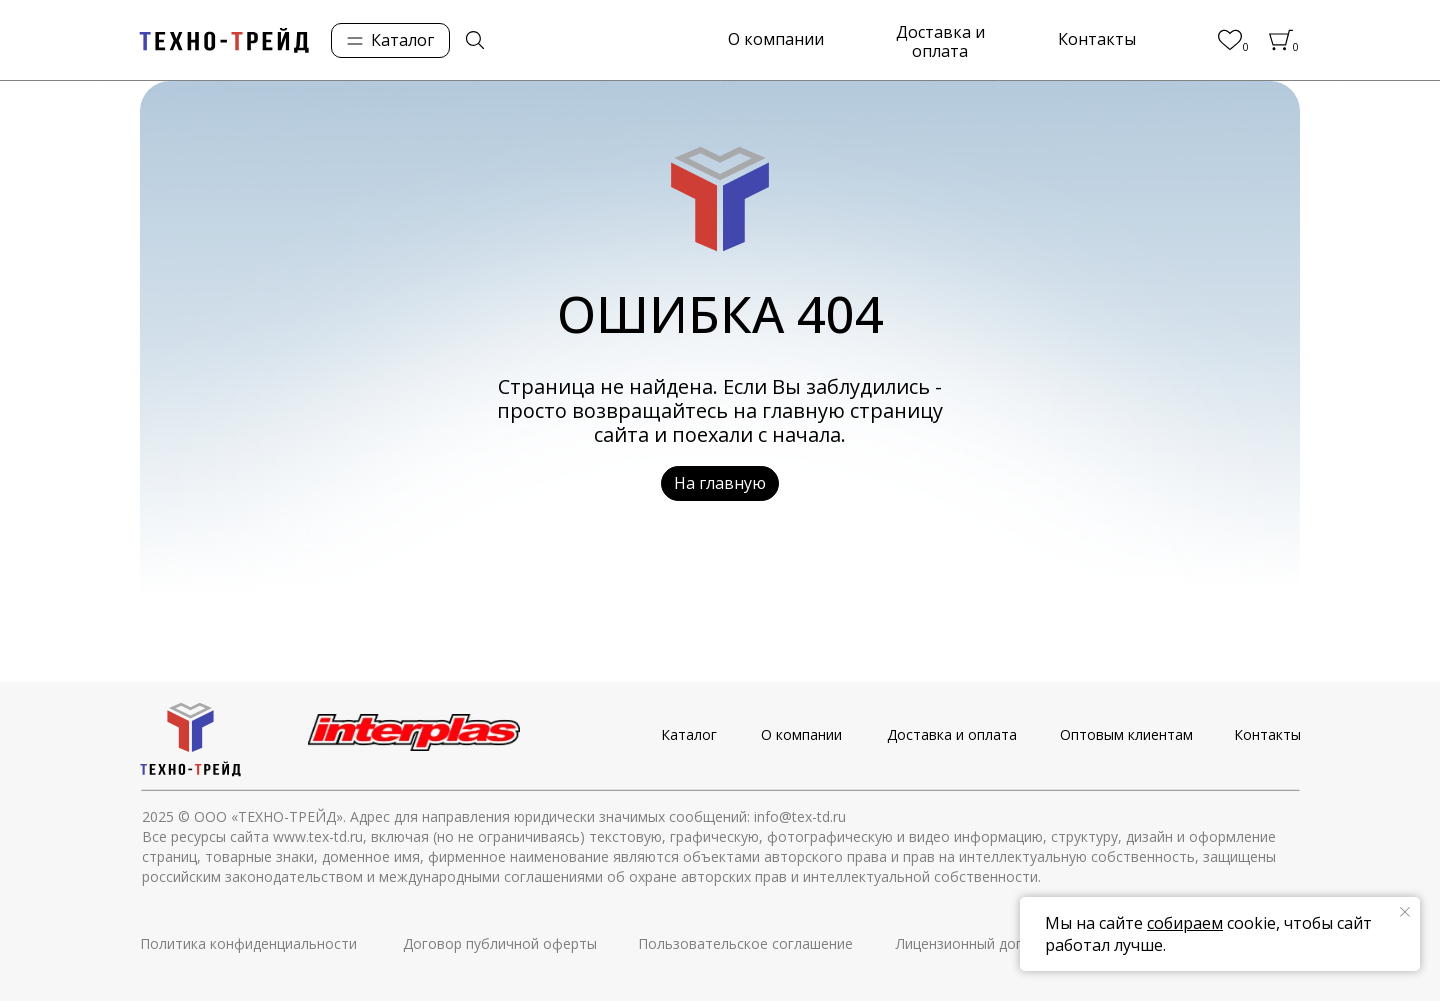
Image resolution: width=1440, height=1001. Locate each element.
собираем (1185, 923)
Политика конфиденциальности (248, 943)
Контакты (1097, 39)
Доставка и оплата (940, 42)
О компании (776, 39)
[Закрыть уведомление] (1405, 912)
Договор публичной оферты (500, 943)
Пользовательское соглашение (745, 943)
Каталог (689, 734)
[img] (475, 40)
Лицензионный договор (976, 943)
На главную (720, 483)
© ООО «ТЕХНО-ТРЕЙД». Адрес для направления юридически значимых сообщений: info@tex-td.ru (512, 816)
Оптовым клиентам (1126, 734)
